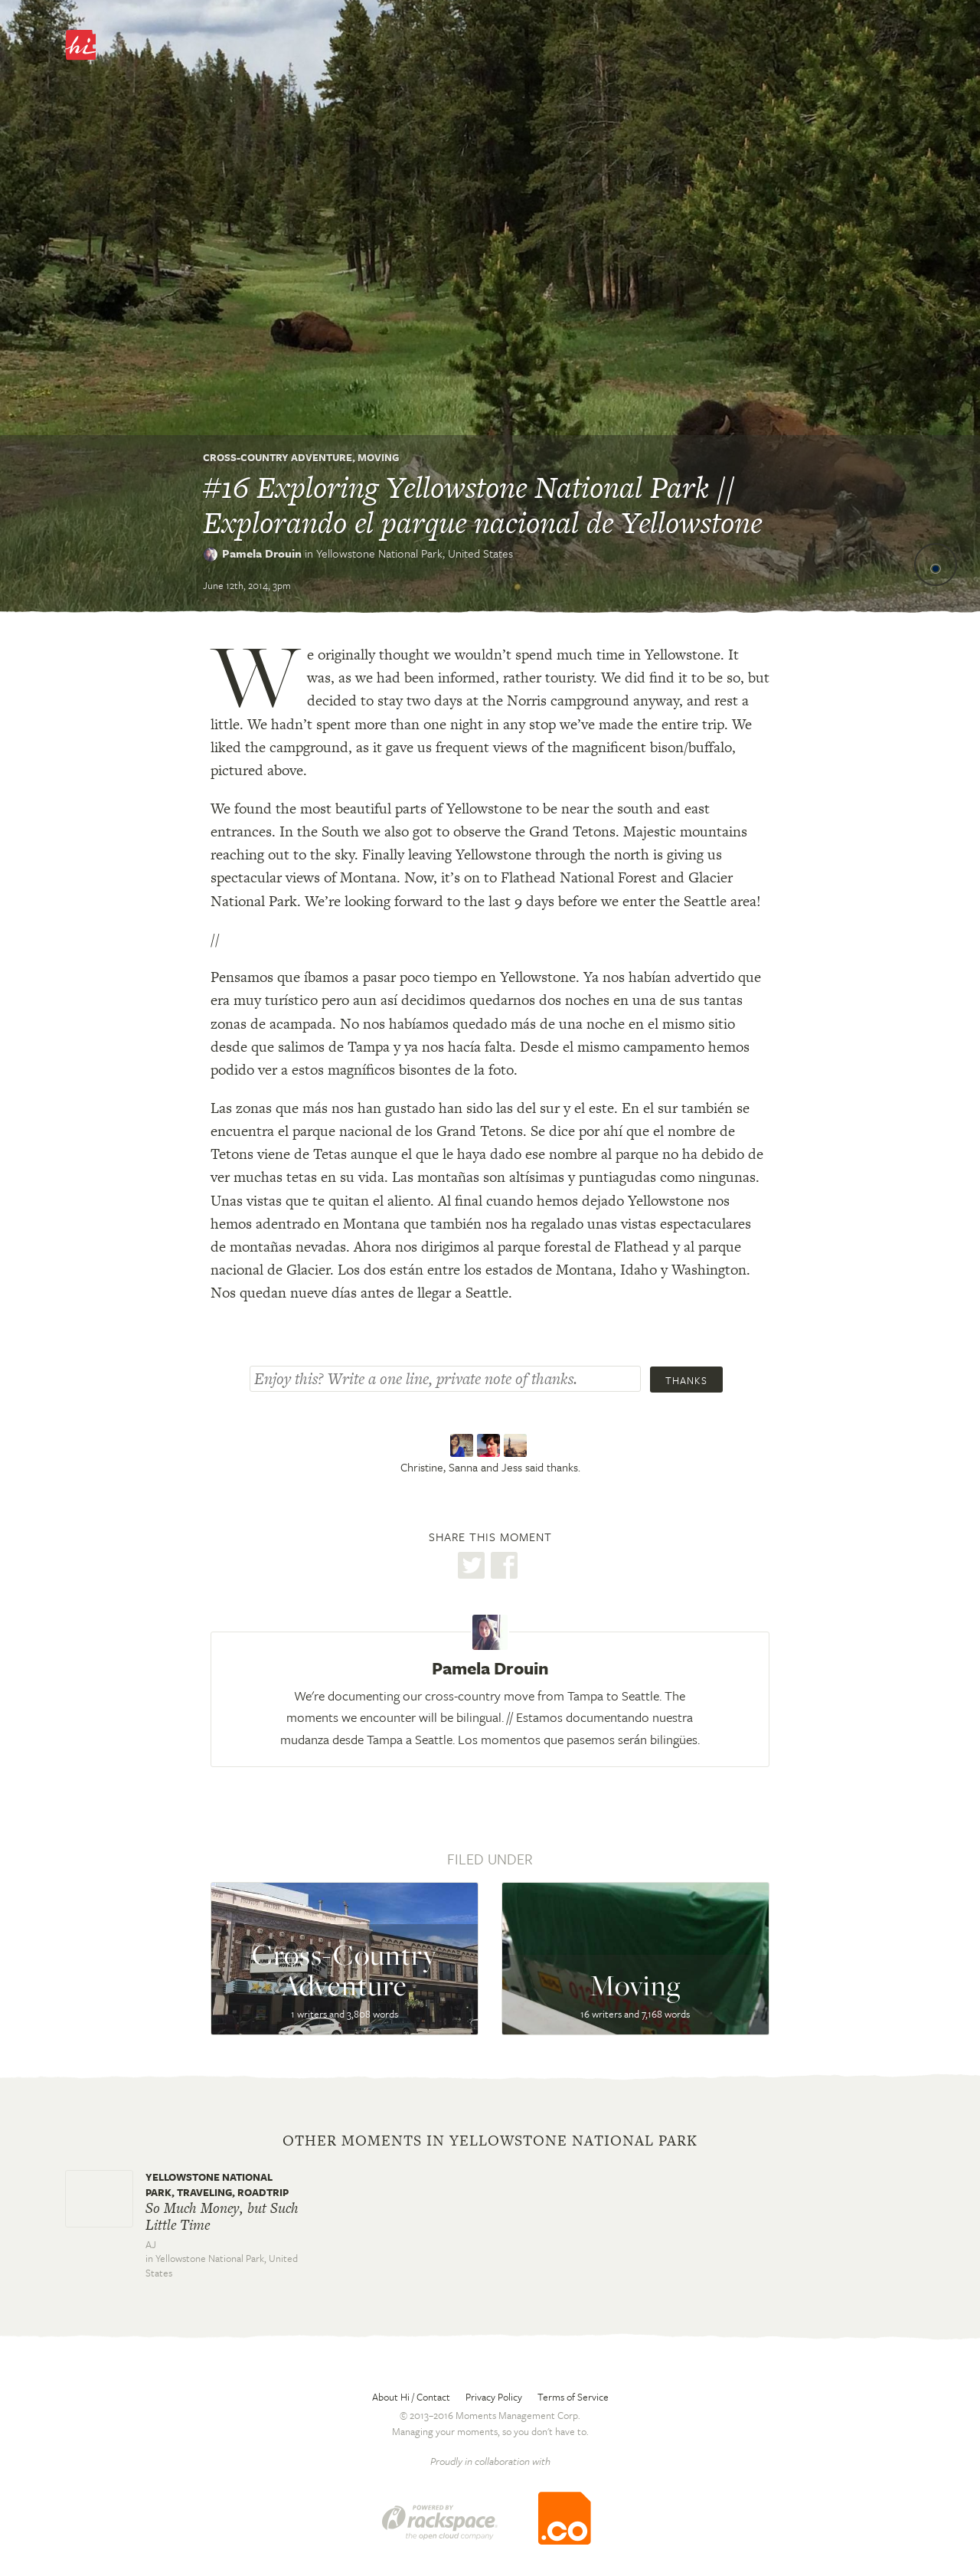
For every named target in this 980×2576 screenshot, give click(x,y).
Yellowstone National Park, (414, 553)
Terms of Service (573, 2396)
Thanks (686, 1380)
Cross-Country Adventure (277, 457)
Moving (378, 457)
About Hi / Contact (411, 2396)
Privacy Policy (494, 2396)
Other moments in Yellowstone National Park (490, 2141)
